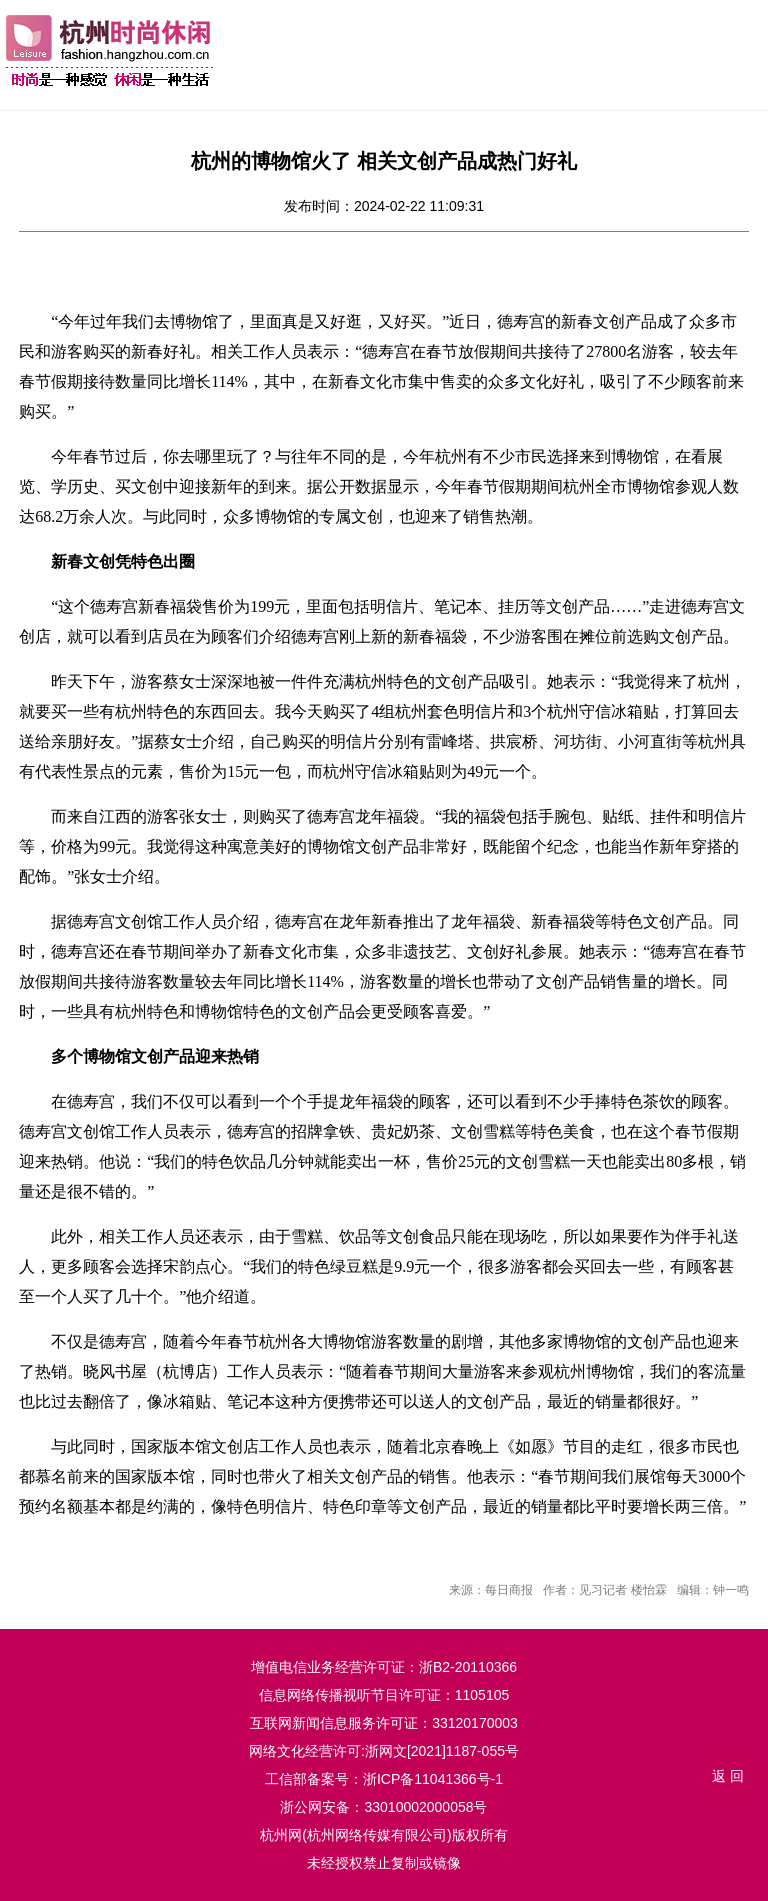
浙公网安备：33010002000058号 (383, 1807)
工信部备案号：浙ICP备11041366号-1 (384, 1779)
